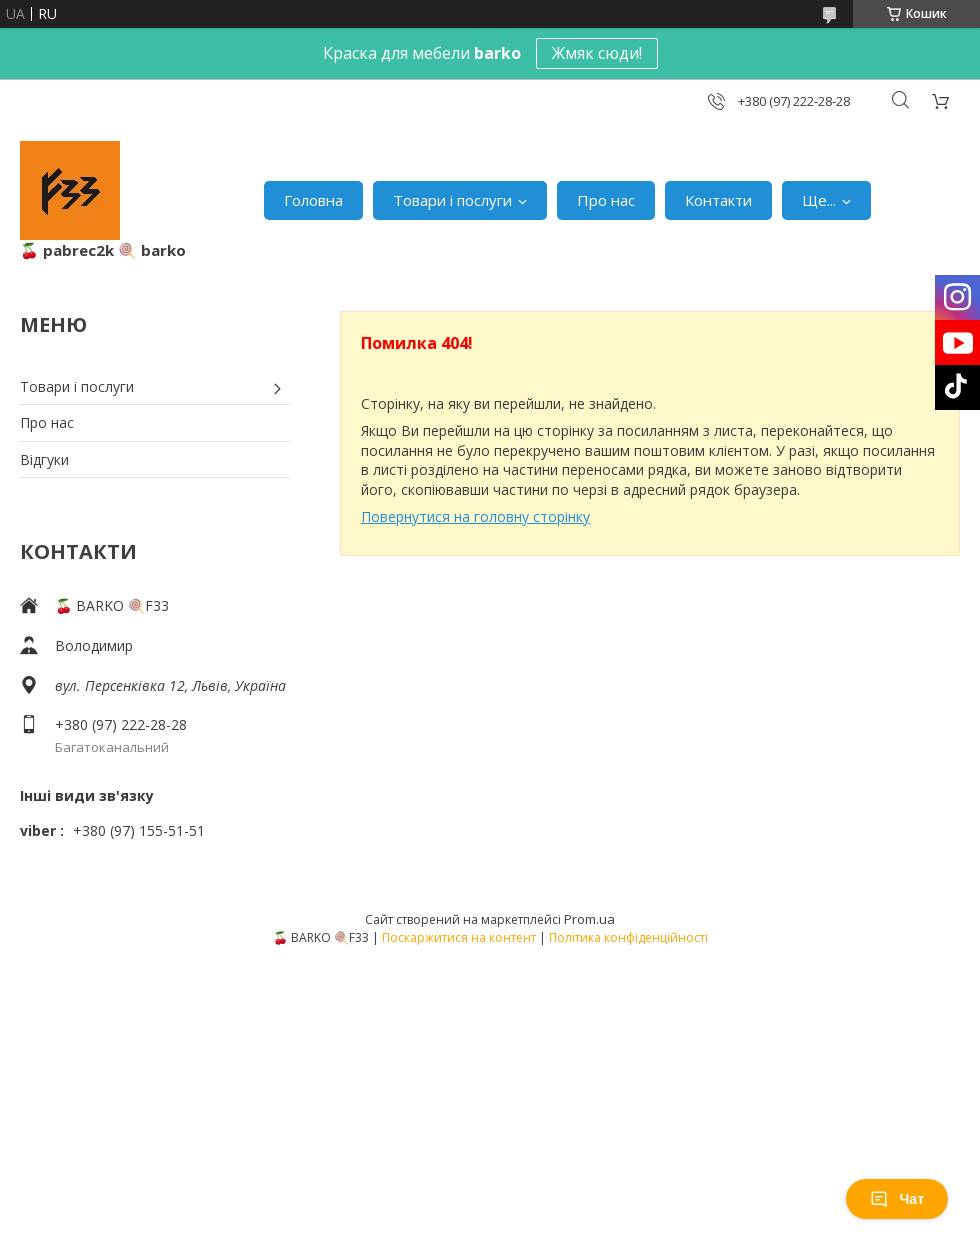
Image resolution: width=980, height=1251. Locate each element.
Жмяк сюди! (597, 53)
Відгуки (44, 459)
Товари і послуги (452, 200)
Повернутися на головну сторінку (475, 516)
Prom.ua (589, 919)
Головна (313, 200)
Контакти (718, 200)
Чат (897, 1199)
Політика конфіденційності (628, 937)
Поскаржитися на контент (459, 937)
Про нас (606, 200)
